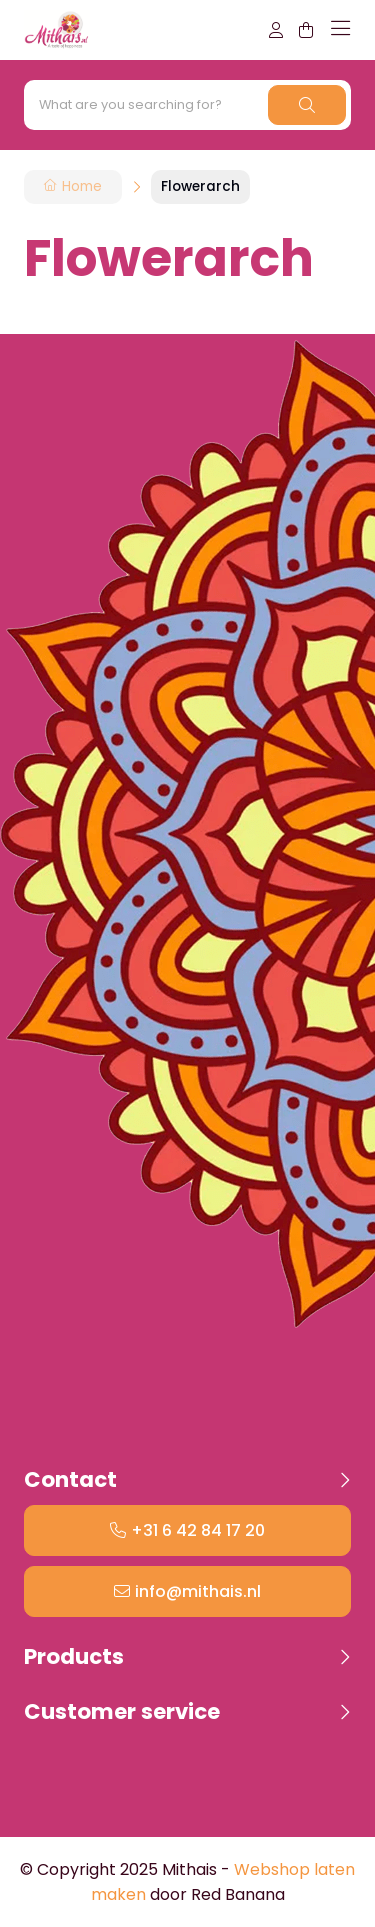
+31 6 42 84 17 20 (198, 1530)
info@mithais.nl (198, 1591)
